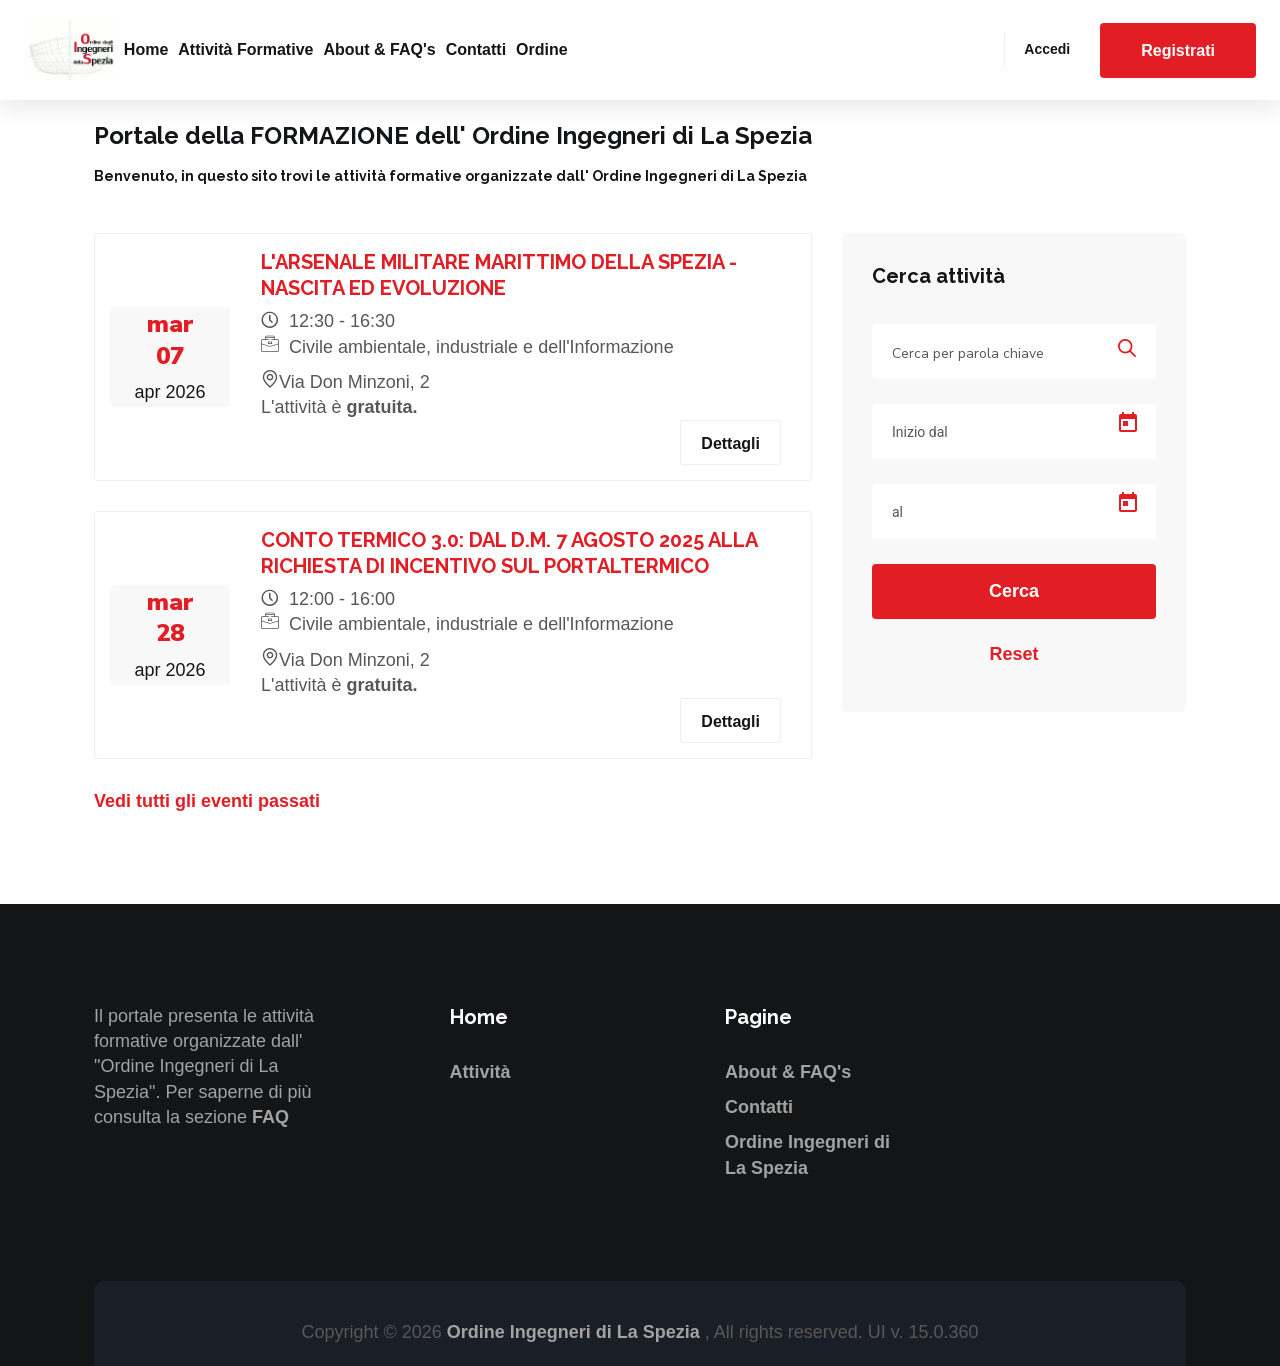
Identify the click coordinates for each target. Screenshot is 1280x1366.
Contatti (476, 49)
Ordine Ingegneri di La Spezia (576, 1332)
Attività (480, 1072)
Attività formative (245, 49)
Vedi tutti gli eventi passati (207, 801)
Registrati (1178, 50)
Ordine (542, 49)
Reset (1013, 654)
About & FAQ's (379, 49)
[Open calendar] (1128, 423)
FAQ (270, 1117)
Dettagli (730, 443)
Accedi (1047, 49)
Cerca (1014, 591)
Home (146, 49)
